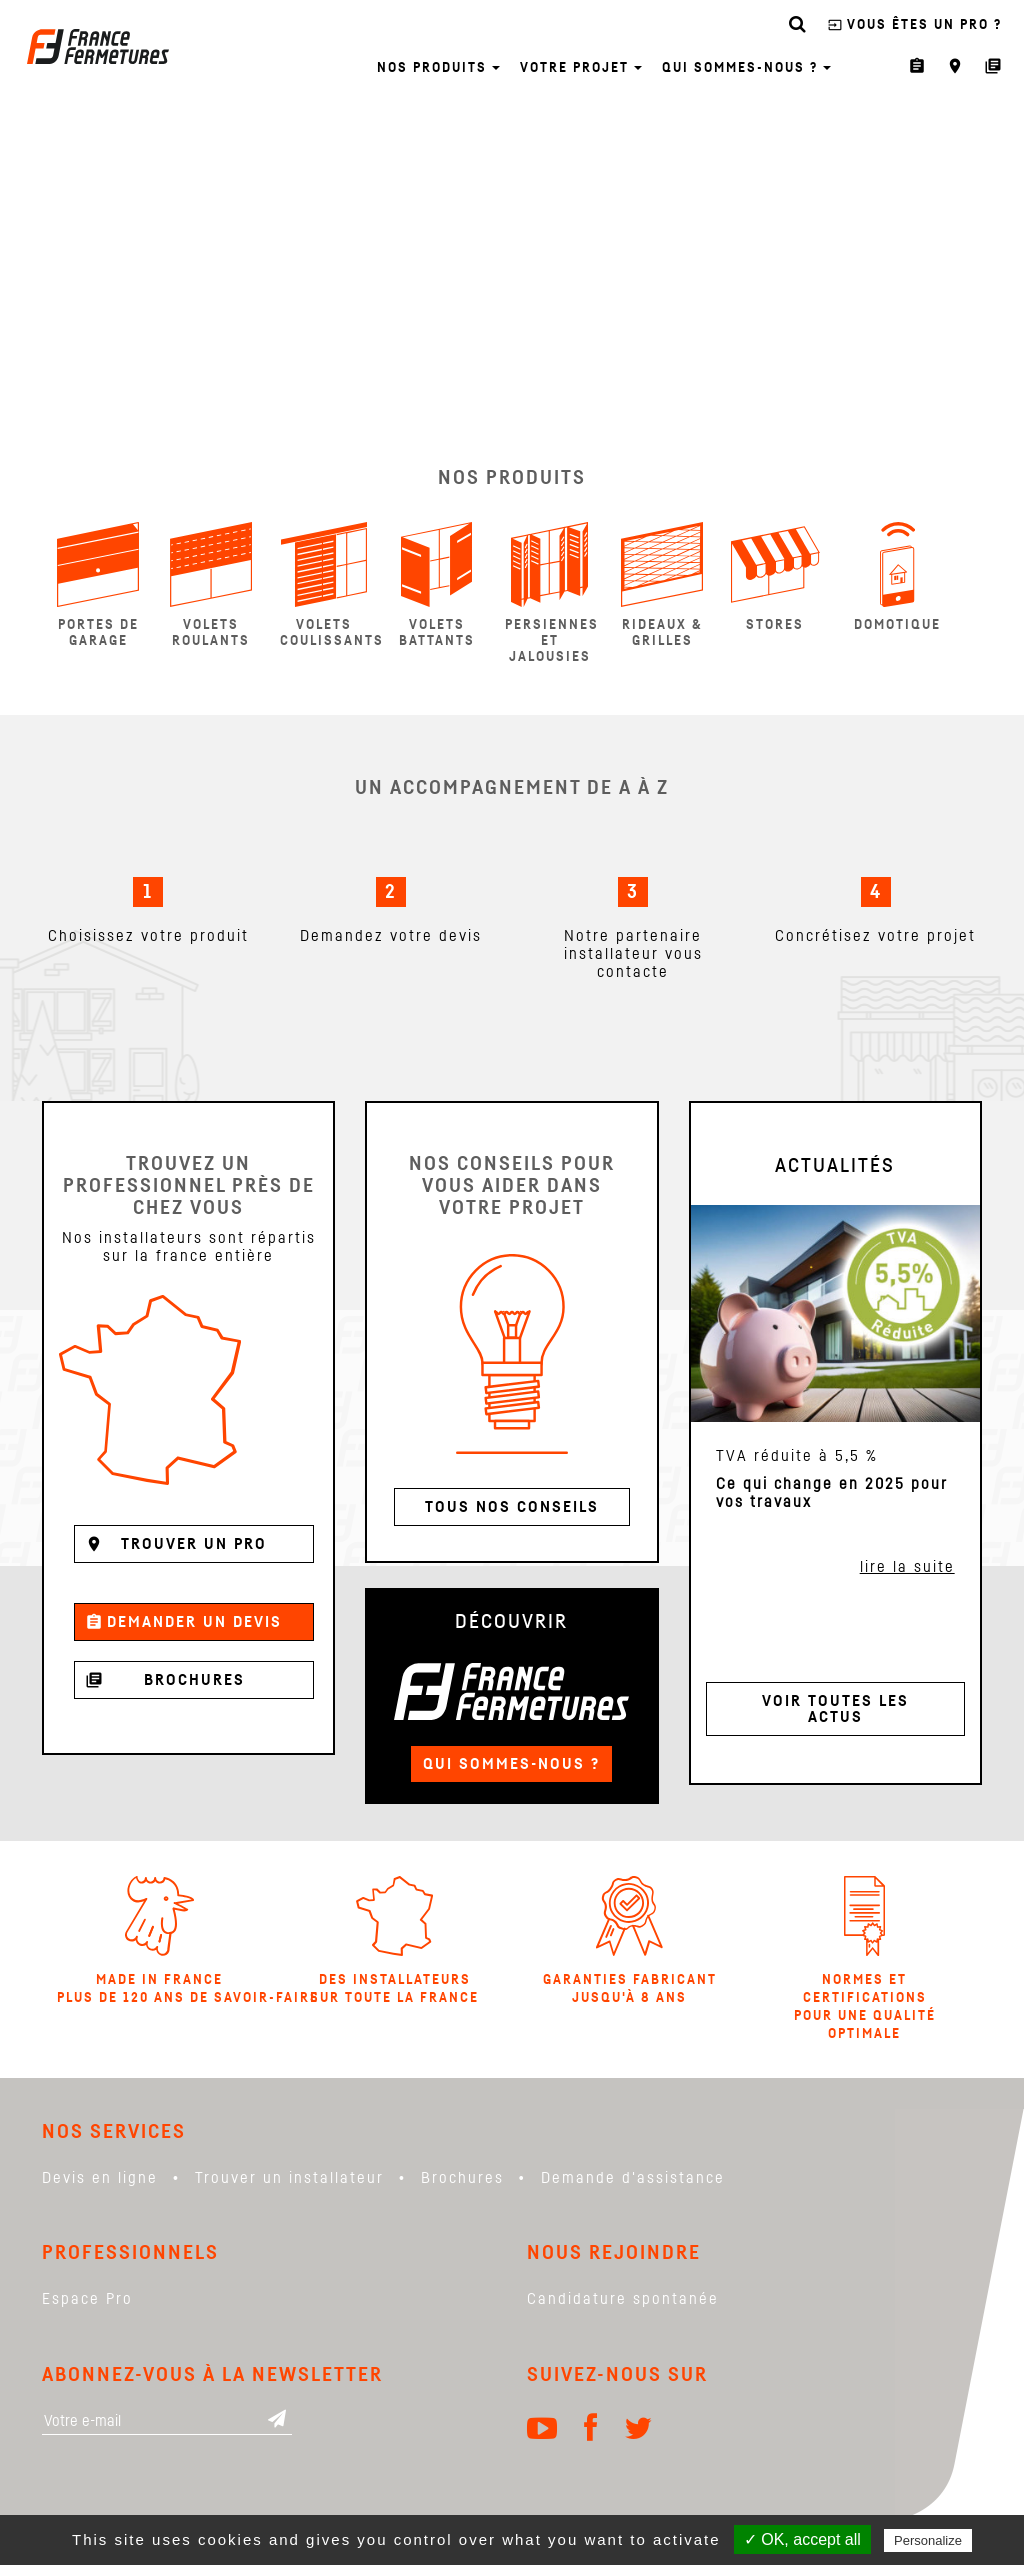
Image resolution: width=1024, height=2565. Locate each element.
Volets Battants (437, 585)
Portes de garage (98, 585)
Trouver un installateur (289, 2178)
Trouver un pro (176, 1544)
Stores (775, 577)
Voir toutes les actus (835, 1709)
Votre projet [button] (581, 68)
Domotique (897, 577)
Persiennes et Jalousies (552, 593)
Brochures (165, 1680)
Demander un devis (183, 1622)
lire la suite (907, 1567)
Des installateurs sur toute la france (394, 1940)
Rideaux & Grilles (662, 585)
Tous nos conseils (512, 1507)
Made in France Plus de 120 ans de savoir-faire (159, 1940)
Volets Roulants (211, 585)
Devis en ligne (100, 2178)
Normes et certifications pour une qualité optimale (865, 1958)
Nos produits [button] (438, 68)
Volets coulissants (330, 585)
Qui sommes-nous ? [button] (746, 68)
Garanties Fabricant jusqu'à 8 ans (630, 1940)
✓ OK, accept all (802, 2539)
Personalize (928, 2540)
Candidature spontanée (623, 2299)
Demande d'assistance (633, 2178)
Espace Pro (87, 2299)
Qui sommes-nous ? (511, 1764)
